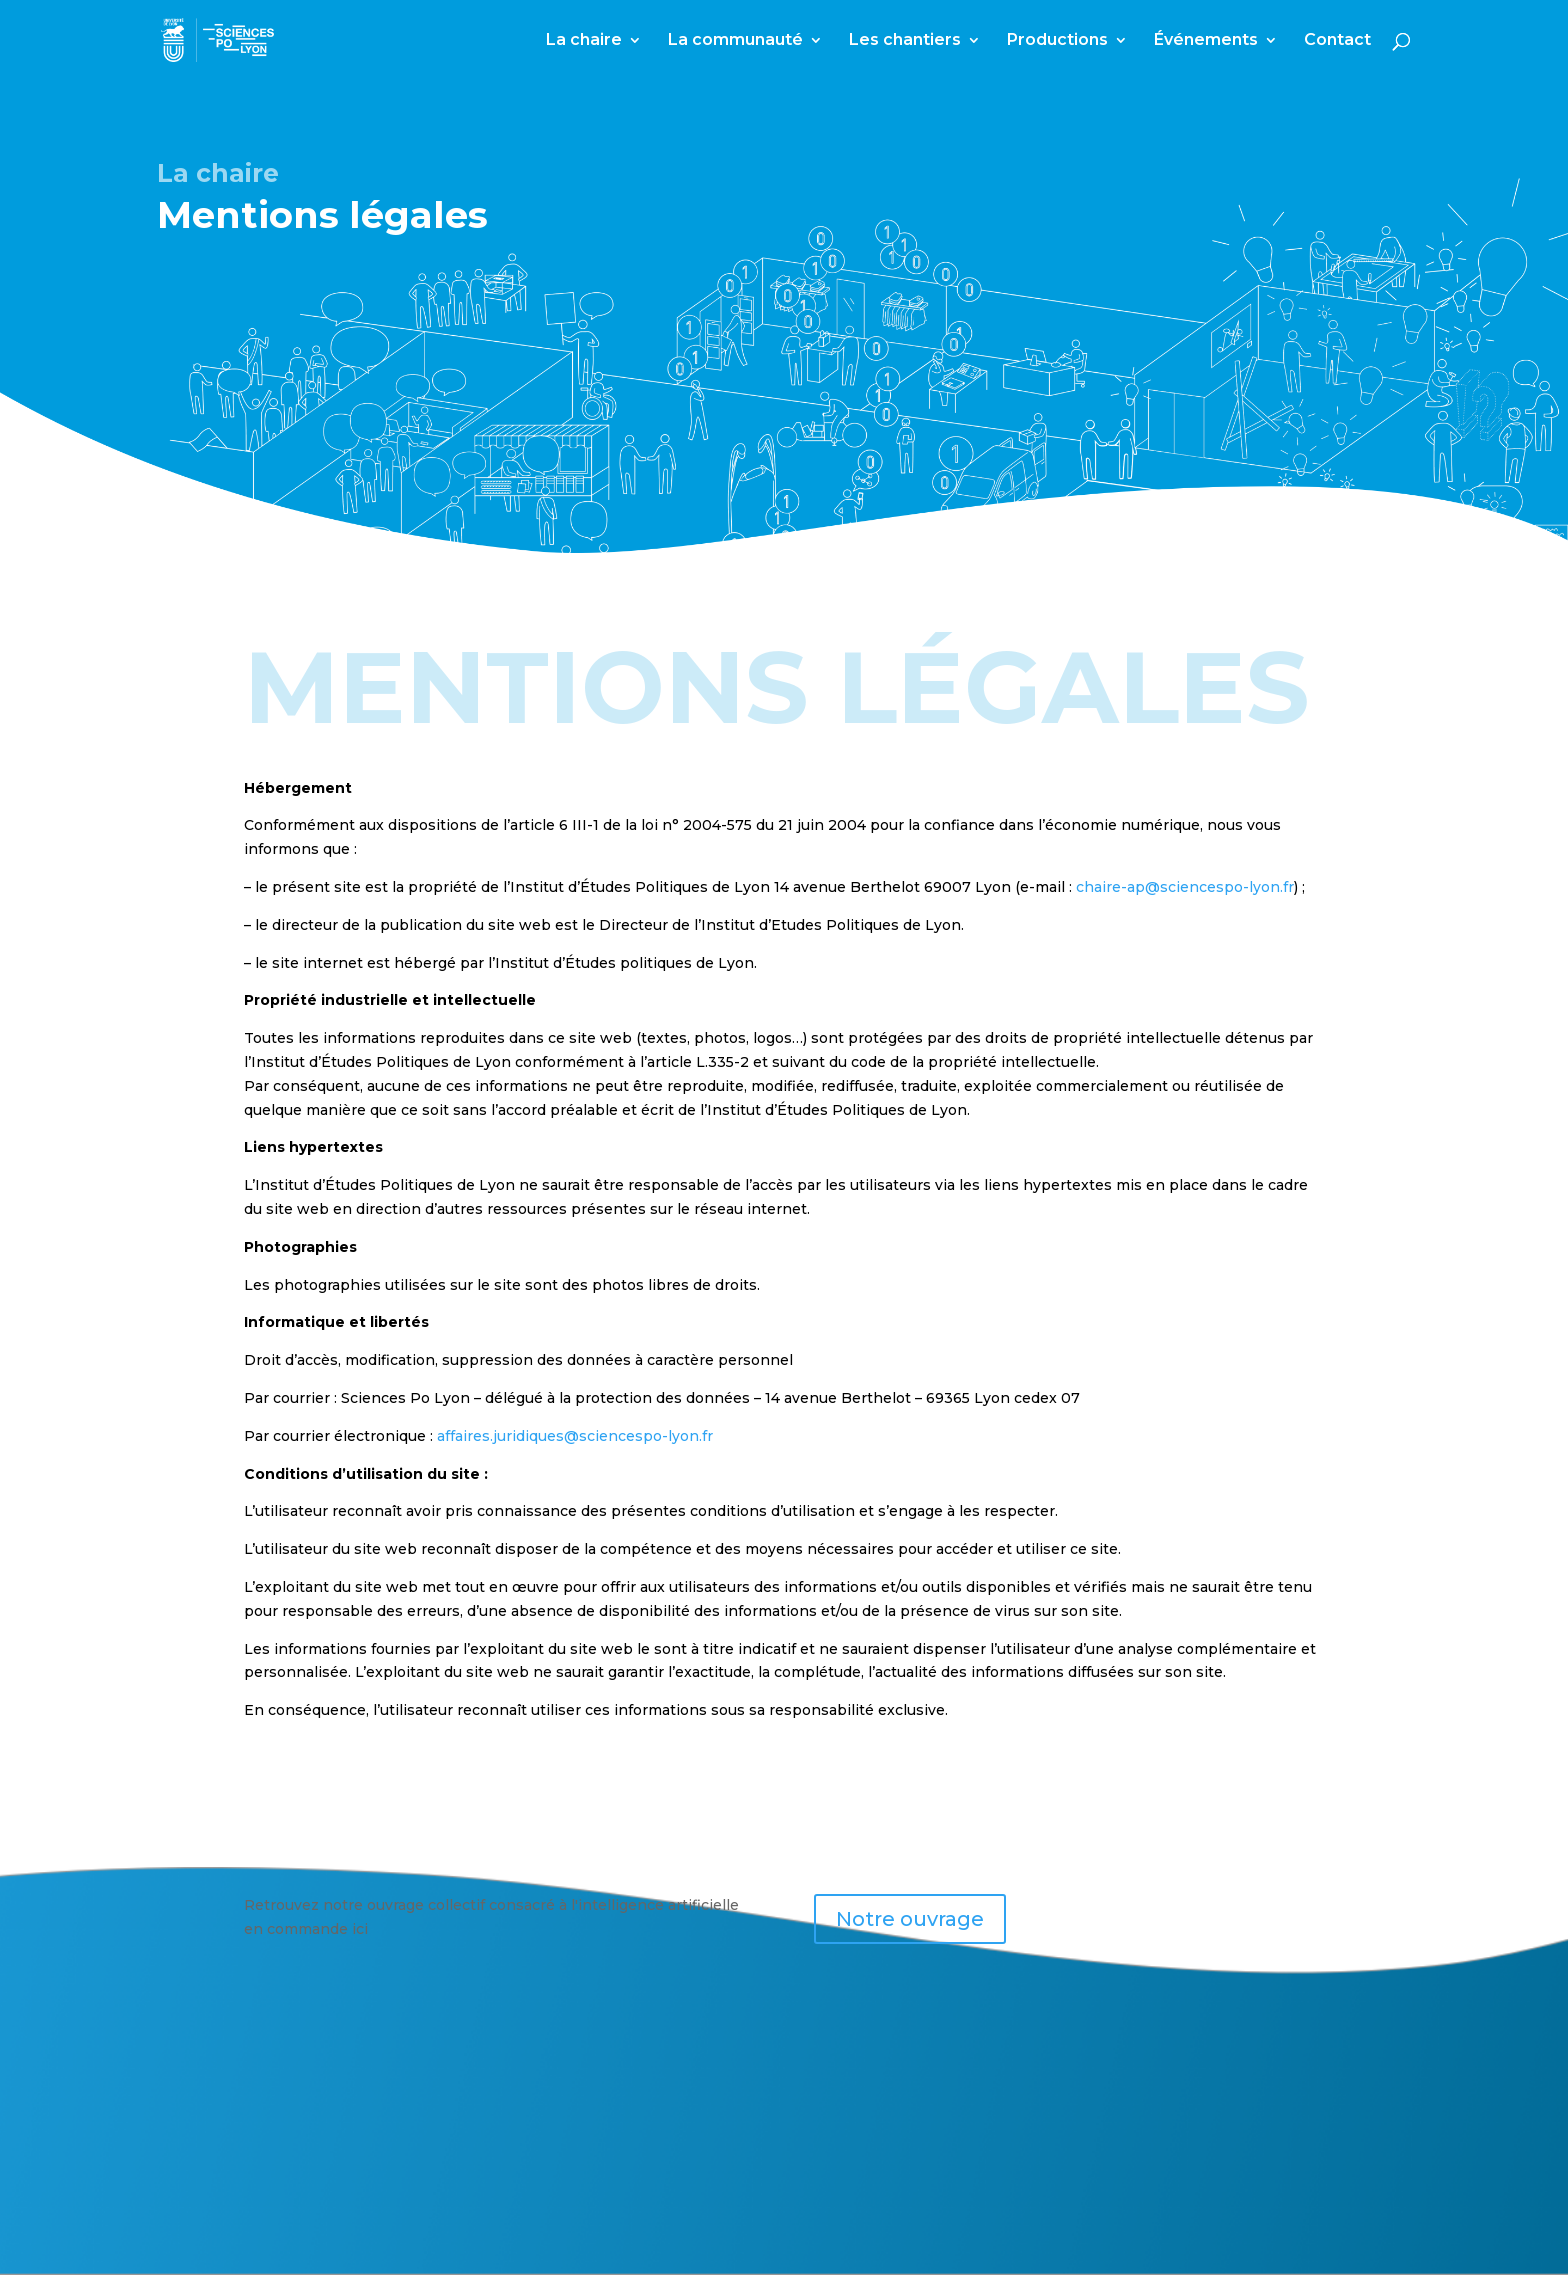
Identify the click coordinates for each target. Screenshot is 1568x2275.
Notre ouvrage (910, 1919)
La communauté (735, 41)
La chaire (584, 41)
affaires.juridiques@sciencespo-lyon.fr (575, 1436)
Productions (1057, 41)
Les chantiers (905, 41)
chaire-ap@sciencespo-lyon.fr (1185, 887)
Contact (1337, 41)
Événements (1206, 41)
